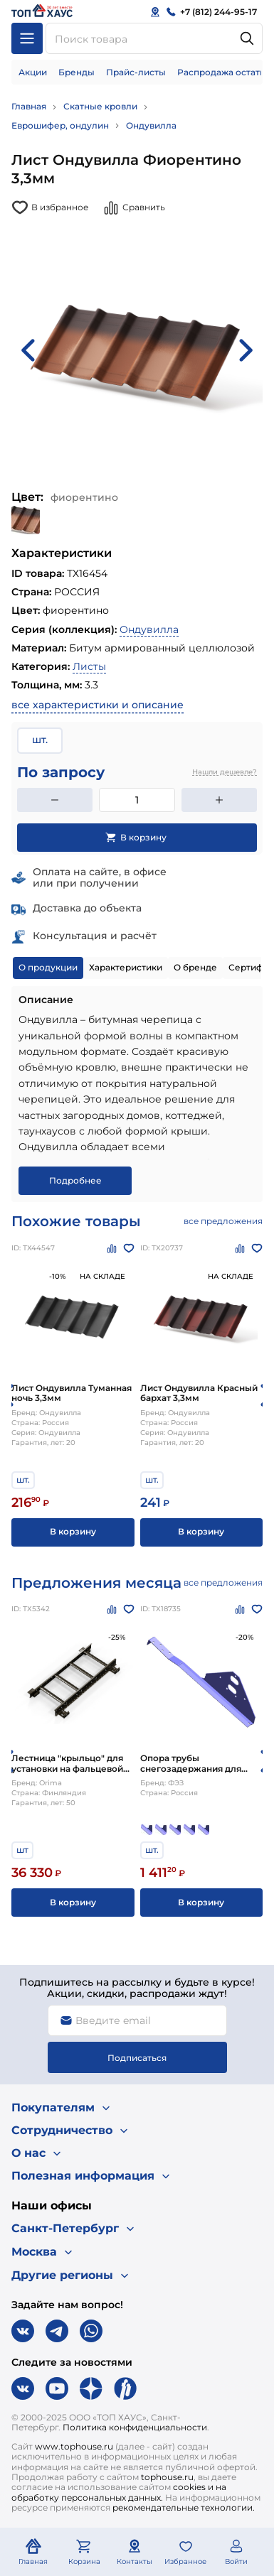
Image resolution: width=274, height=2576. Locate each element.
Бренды (76, 72)
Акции (33, 72)
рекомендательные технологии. (183, 2507)
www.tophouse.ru (74, 2446)
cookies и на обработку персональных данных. (118, 2492)
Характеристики (125, 967)
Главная (28, 106)
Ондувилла (151, 125)
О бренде (195, 967)
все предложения (223, 1221)
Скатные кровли (100, 106)
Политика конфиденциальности (135, 2427)
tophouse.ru (167, 2477)
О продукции (48, 967)
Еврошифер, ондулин (60, 125)
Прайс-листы (136, 72)
